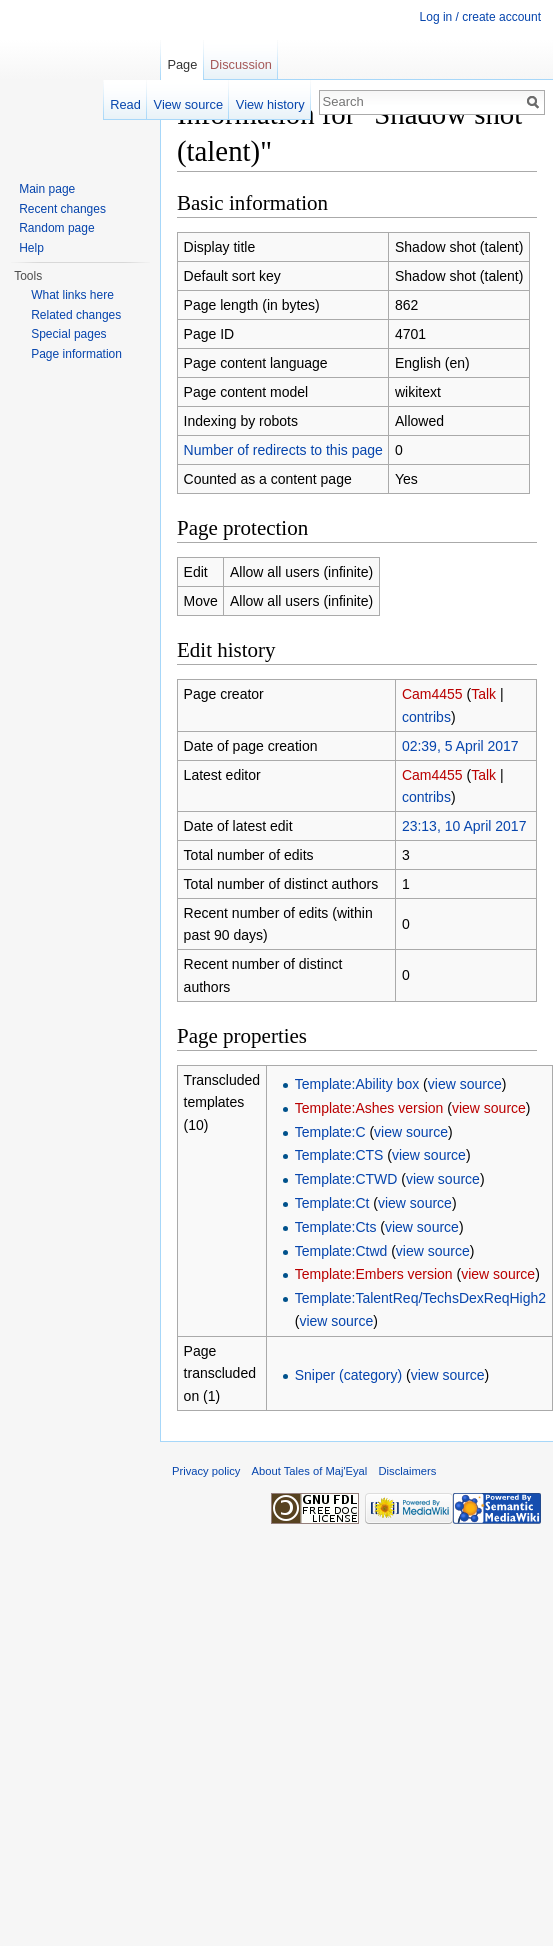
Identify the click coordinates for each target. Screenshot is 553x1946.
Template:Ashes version (369, 1108)
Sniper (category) (348, 1375)
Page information (76, 354)
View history (270, 104)
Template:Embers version (374, 1274)
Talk (483, 694)
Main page (47, 189)
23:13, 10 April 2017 (464, 826)
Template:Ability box (357, 1084)
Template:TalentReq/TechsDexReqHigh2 (420, 1298)
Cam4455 (432, 694)
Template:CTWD (346, 1179)
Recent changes (62, 209)
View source (188, 104)
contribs (426, 717)
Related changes (76, 315)
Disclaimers (408, 1471)
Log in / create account (480, 17)
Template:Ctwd (341, 1251)
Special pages (68, 334)
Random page (56, 228)
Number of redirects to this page (283, 450)
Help (31, 248)
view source (465, 1084)
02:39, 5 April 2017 (460, 746)
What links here (72, 295)
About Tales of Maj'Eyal (310, 1471)
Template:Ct (332, 1203)
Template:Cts (336, 1227)
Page (182, 64)
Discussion (241, 64)
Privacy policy (206, 1471)
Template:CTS (339, 1155)
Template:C (330, 1132)
